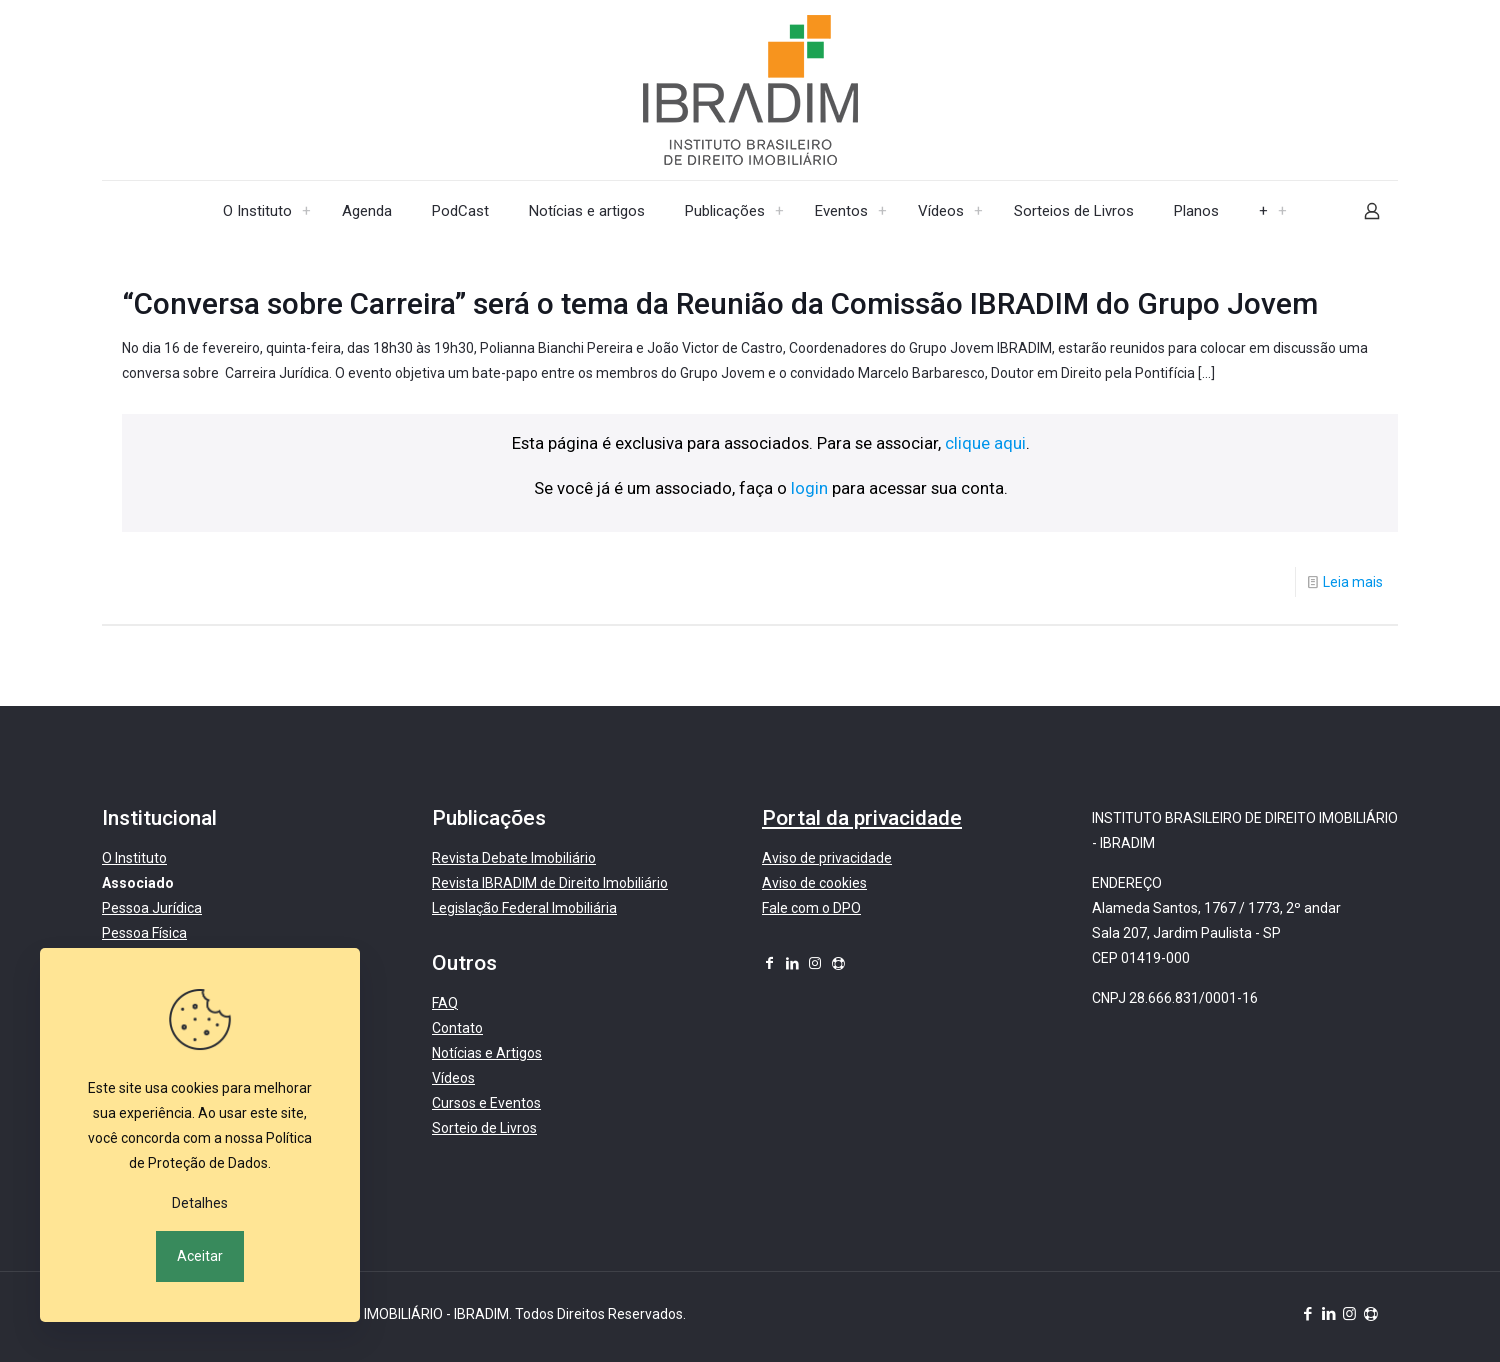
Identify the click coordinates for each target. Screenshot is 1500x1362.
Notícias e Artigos (487, 1053)
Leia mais (1353, 582)
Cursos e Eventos (486, 1103)
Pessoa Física (144, 933)
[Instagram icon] (815, 963)
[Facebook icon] (769, 963)
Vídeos (453, 1078)
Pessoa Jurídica (152, 908)
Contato (457, 1028)
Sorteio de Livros (484, 1128)
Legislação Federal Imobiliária (524, 908)
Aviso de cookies (814, 883)
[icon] (838, 963)
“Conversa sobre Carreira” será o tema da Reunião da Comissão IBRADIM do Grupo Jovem (720, 303)
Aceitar (200, 1256)
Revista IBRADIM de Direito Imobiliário (550, 883)
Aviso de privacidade (827, 858)
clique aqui (985, 443)
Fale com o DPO (811, 908)
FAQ (445, 1003)
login (809, 488)
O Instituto (134, 858)
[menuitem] (307, 211)
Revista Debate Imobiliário (514, 858)
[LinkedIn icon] (792, 963)
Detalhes (200, 1203)
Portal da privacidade (862, 818)
